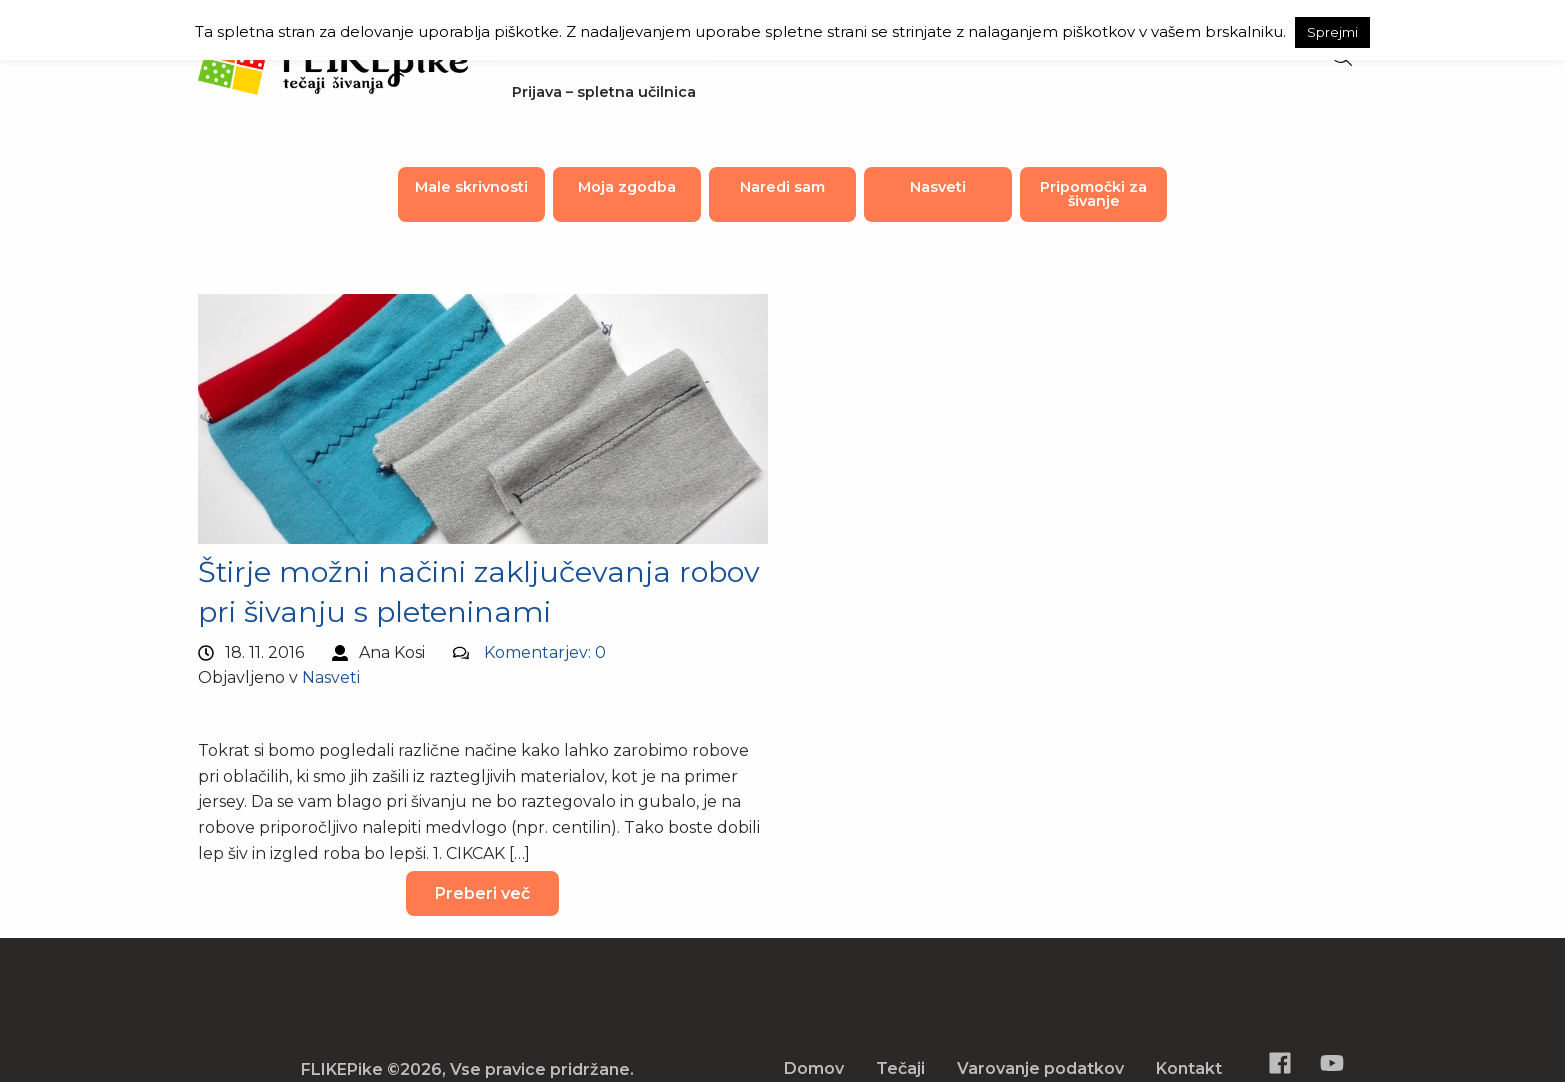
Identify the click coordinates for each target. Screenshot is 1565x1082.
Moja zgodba (627, 187)
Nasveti (938, 187)
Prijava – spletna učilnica (604, 92)
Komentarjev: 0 (545, 652)
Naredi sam (782, 187)
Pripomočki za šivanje (1093, 194)
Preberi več (482, 893)
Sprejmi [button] (1332, 32)
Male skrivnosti (471, 187)
